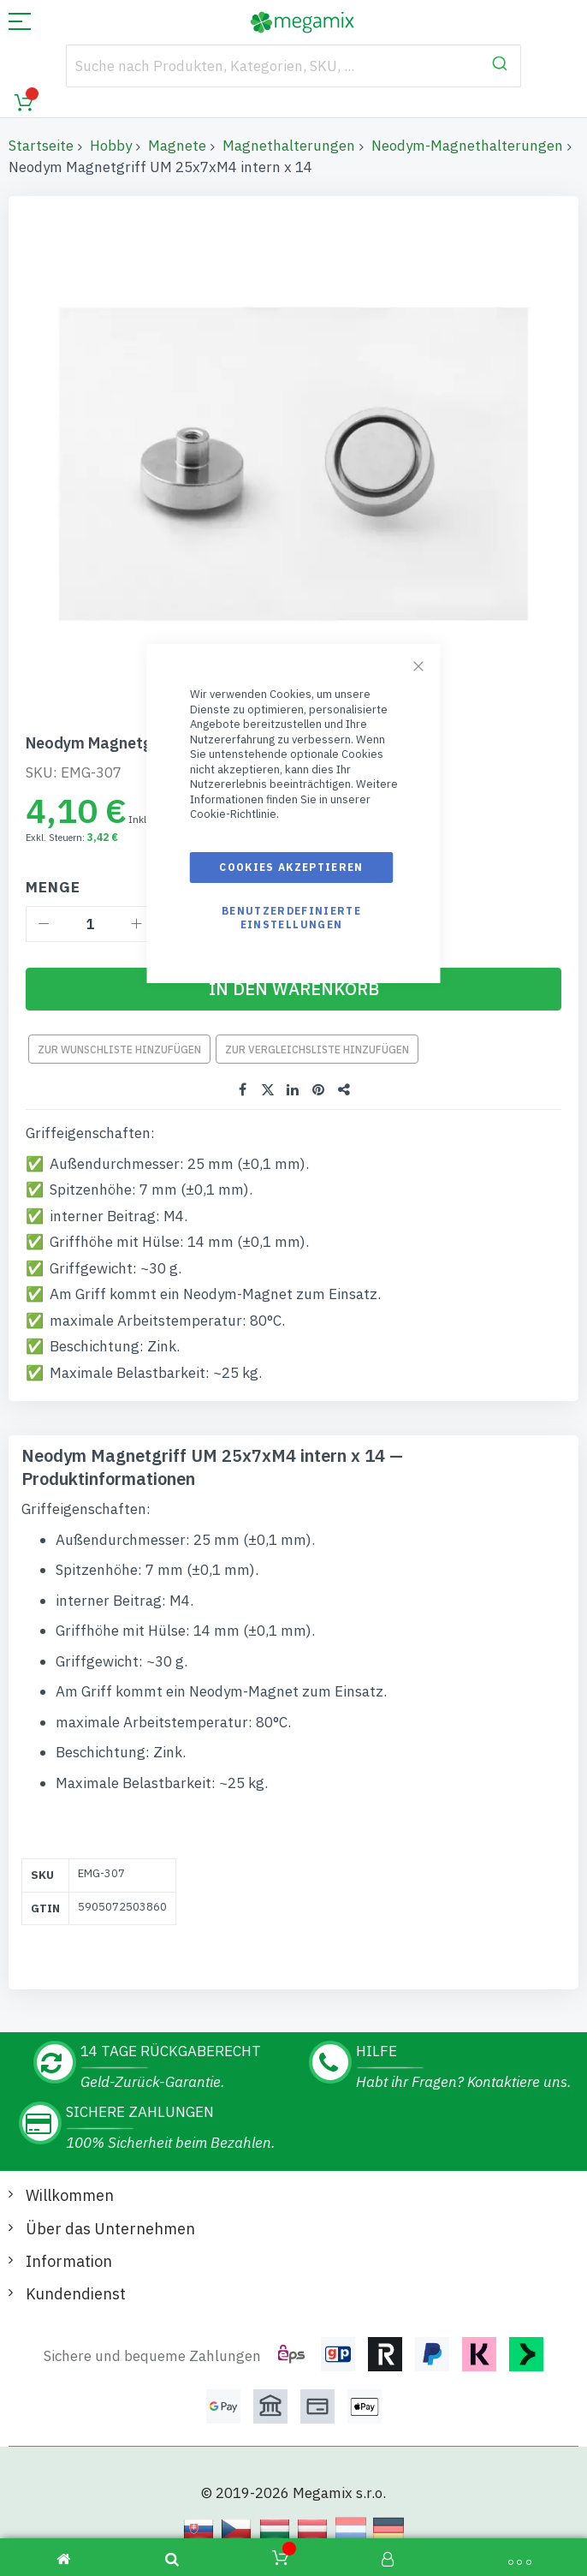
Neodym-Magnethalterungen (467, 145)
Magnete (177, 145)
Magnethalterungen (288, 145)
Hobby (111, 145)
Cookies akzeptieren (291, 867)
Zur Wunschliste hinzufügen (119, 1049)
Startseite (41, 145)
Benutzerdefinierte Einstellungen (291, 917)
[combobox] (294, 66)
